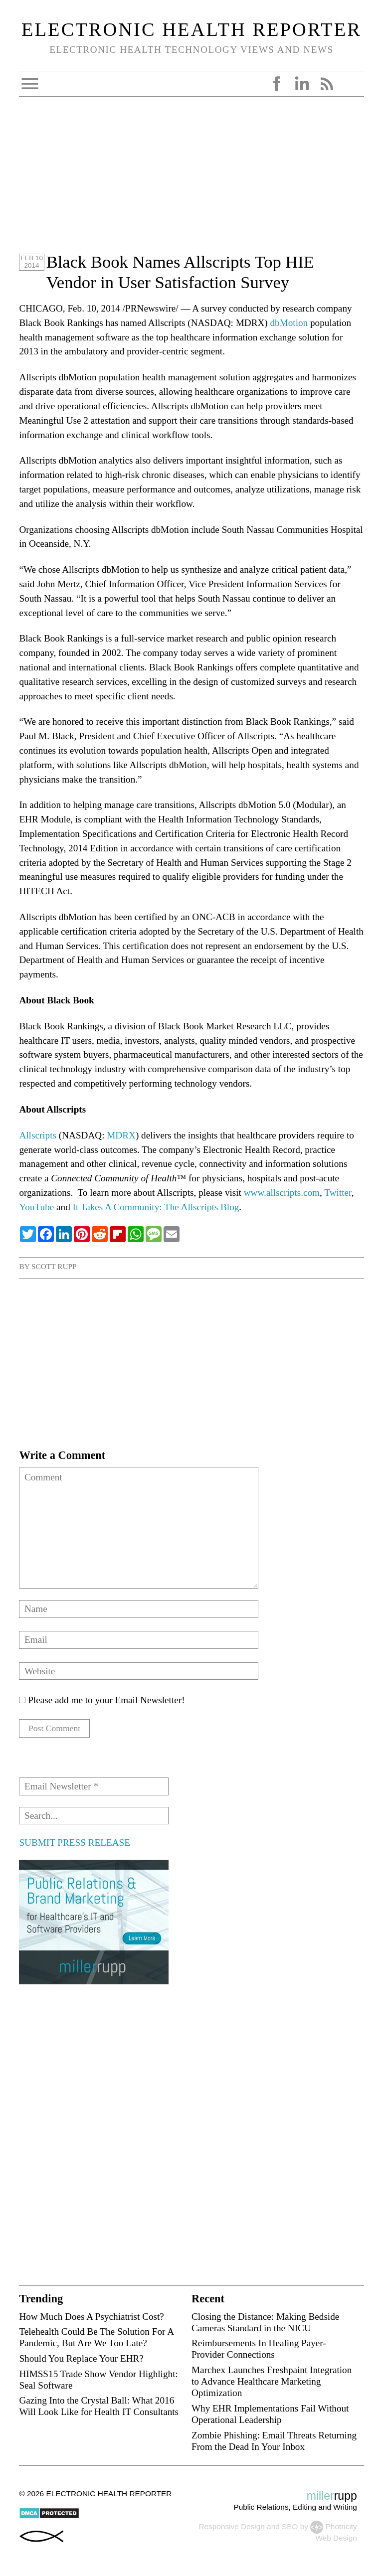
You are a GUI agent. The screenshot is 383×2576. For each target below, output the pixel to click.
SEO (290, 2528)
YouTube (36, 1207)
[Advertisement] (191, 182)
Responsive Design (231, 2528)
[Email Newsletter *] (94, 1788)
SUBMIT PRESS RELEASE (74, 1844)
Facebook (277, 84)
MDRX (121, 1135)
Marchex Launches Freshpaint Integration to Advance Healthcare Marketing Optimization (272, 2383)
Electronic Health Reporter (191, 29)
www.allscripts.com (282, 1192)
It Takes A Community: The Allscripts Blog (156, 1207)
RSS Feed (327, 84)
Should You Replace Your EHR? (81, 2360)
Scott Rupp (54, 1266)
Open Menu (30, 84)
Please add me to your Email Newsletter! (102, 1700)
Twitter (337, 1192)
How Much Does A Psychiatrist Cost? (91, 2317)
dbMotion (289, 323)
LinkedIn (302, 84)
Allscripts (37, 1135)
